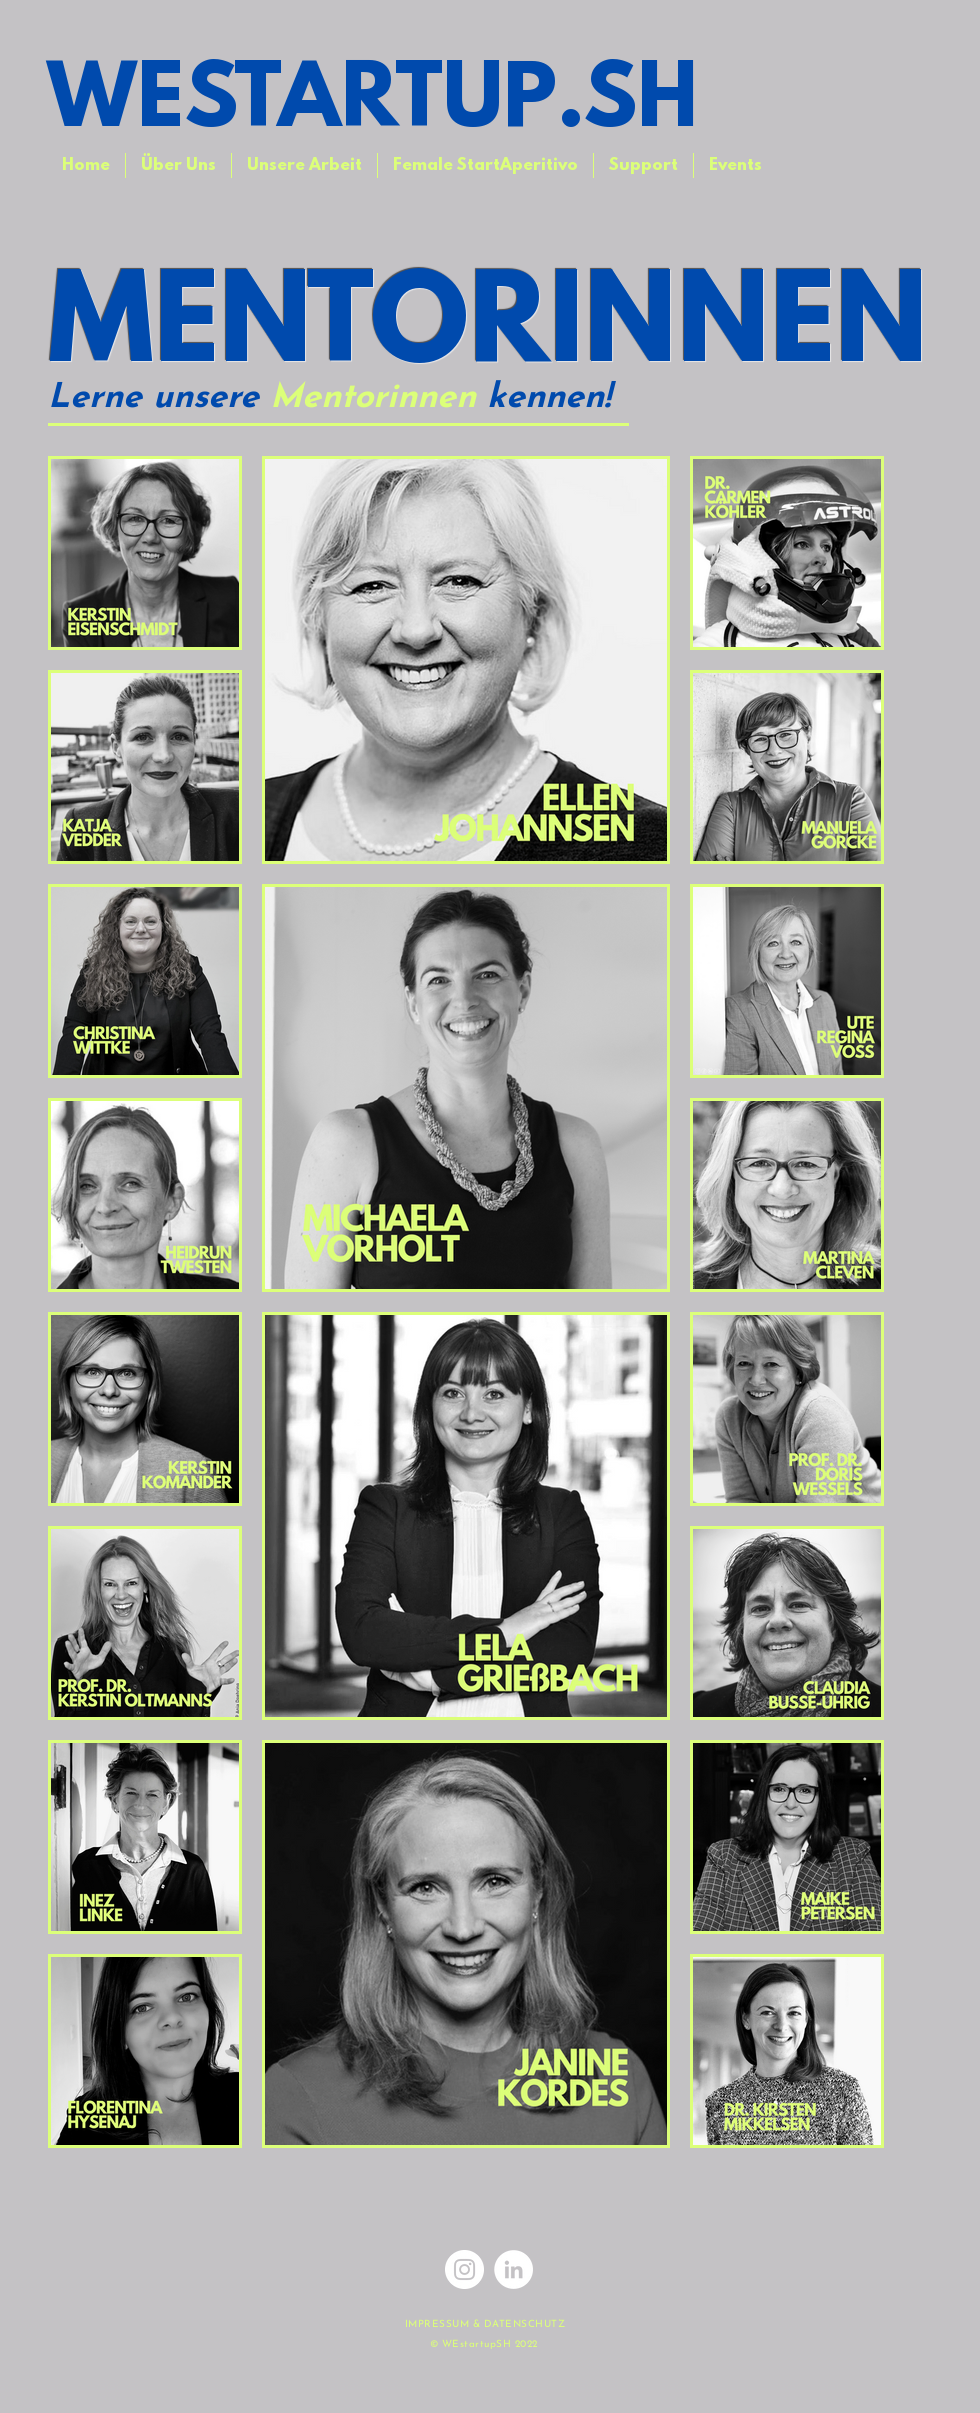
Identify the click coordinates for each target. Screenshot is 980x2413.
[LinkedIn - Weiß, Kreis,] (513, 2269)
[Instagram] (464, 2269)
